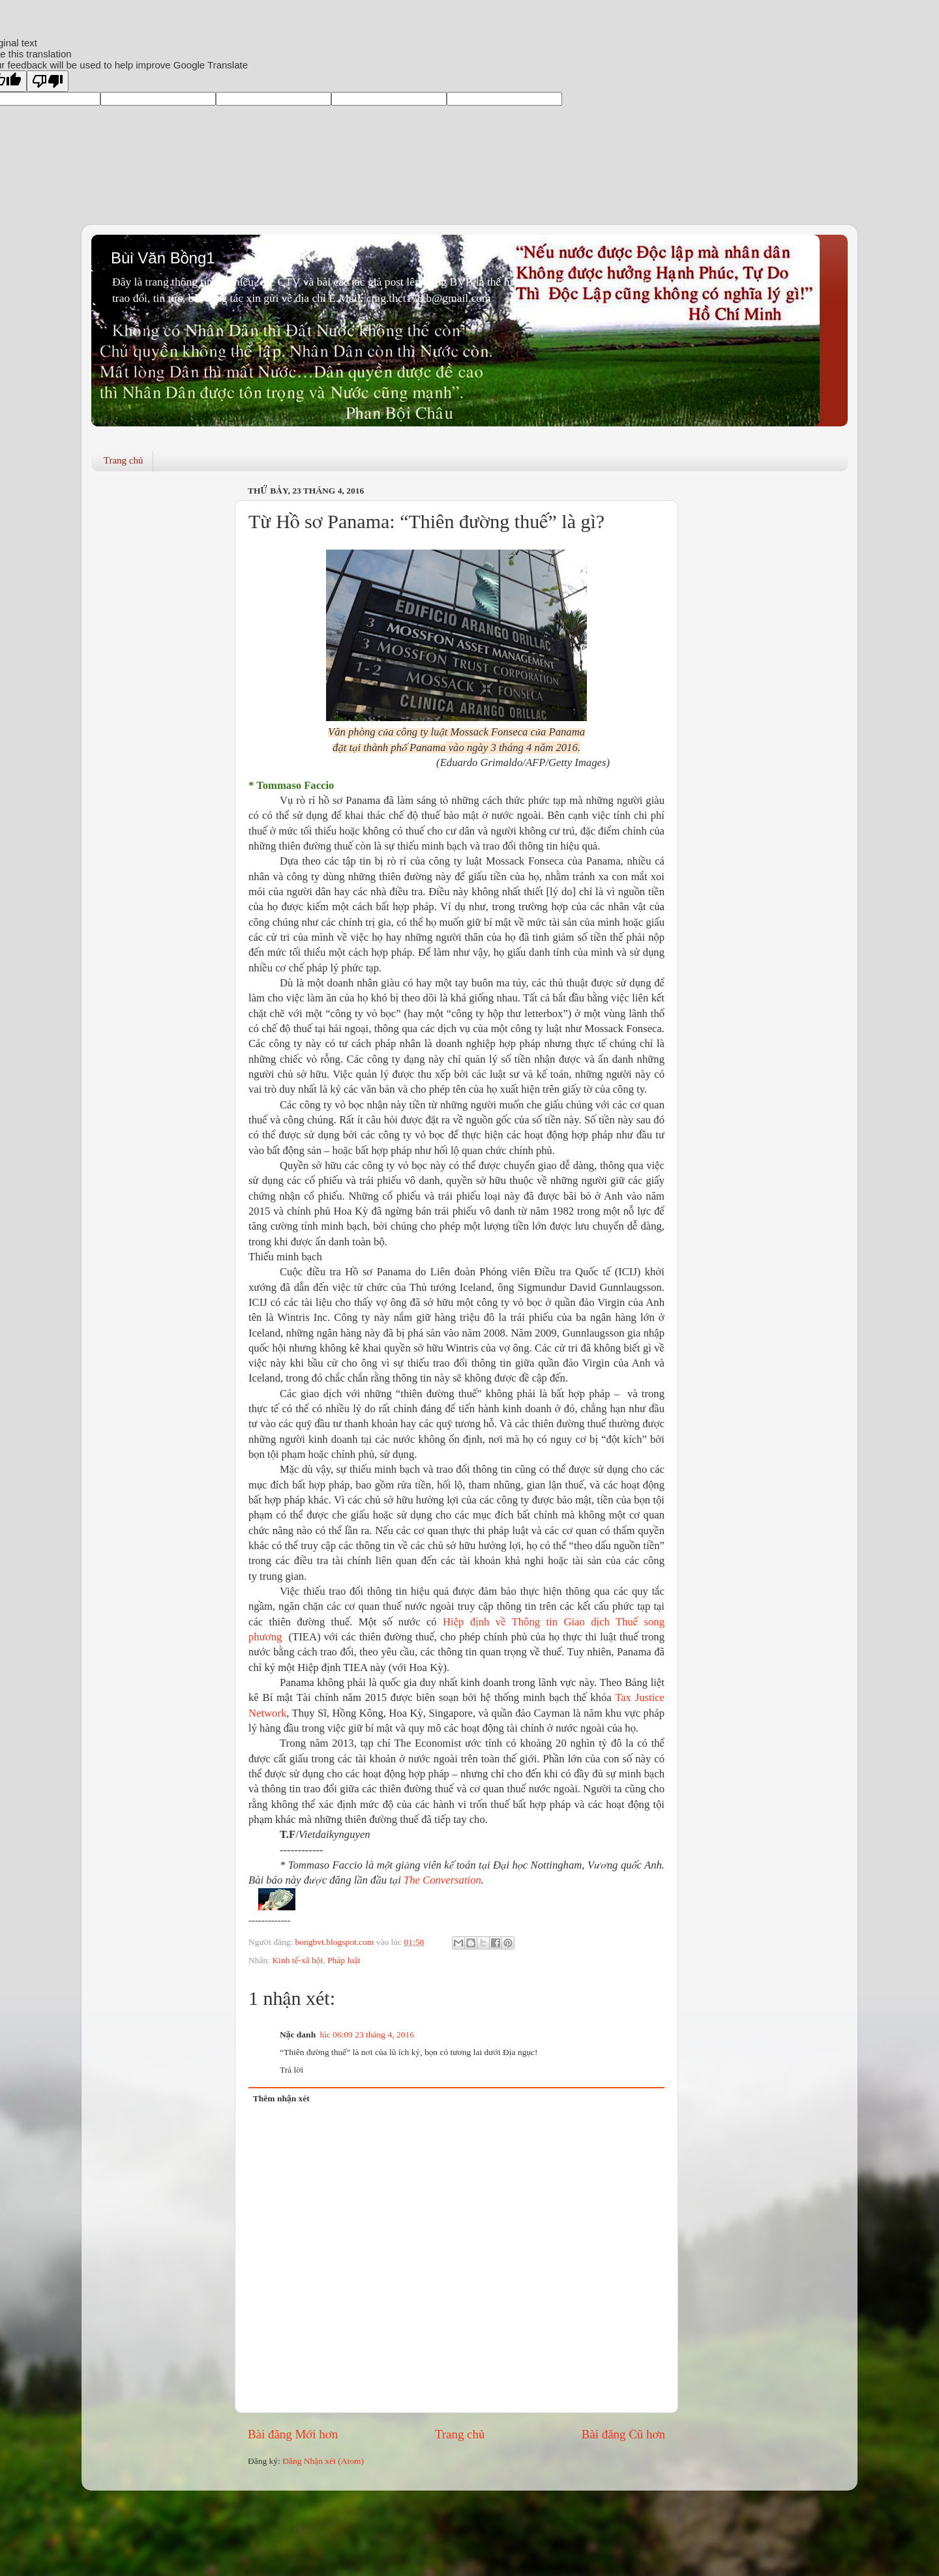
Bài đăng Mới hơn (293, 2434)
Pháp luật (344, 1960)
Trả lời (291, 2070)
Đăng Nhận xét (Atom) (323, 2461)
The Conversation (442, 1880)
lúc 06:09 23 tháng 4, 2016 (367, 2034)
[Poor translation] (47, 81)
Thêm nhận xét (281, 2098)
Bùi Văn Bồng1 (163, 258)
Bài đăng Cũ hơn (623, 2434)
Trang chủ (123, 460)
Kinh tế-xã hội (297, 1960)
